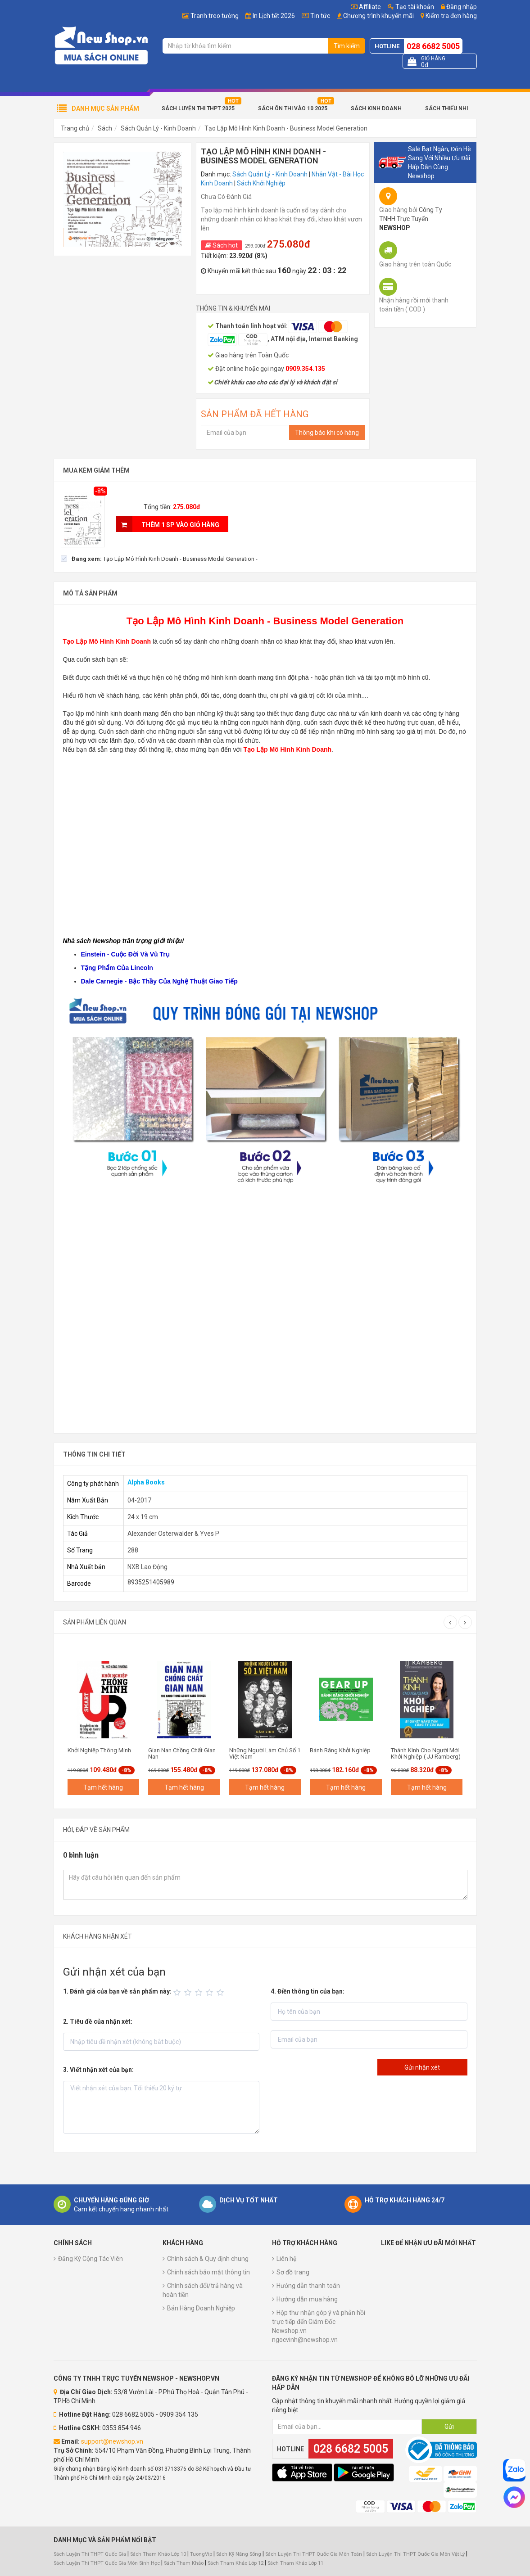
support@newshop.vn (112, 2441)
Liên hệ (286, 2258)
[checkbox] (159, 558)
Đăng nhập (459, 6)
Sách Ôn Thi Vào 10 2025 (292, 108)
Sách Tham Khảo (184, 2563)
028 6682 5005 (433, 46)
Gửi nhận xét (422, 2067)
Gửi (449, 2426)
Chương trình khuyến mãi (378, 15)
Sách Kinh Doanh (376, 108)
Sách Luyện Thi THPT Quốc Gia (90, 2554)
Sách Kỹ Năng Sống (238, 2554)
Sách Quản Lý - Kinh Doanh (158, 128)
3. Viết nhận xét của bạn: (98, 2069)
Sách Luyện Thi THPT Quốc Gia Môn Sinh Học (107, 2563)
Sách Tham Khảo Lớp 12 (236, 2563)
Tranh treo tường (214, 15)
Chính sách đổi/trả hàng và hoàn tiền (203, 2290)
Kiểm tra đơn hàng (451, 15)
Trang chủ (75, 128)
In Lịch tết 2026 (274, 15)
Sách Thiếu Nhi (446, 108)
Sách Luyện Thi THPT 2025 (198, 108)
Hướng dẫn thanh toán (308, 2285)
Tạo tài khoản (411, 6)
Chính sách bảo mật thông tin (208, 2272)
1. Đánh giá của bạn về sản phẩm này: (117, 1991)
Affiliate (366, 6)
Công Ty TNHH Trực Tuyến (410, 218)
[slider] (200, 1992)
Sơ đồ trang (292, 2272)
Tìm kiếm (347, 46)
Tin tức (320, 15)
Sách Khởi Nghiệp (261, 183)
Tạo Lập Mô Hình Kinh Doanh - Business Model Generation (285, 128)
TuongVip (201, 2554)
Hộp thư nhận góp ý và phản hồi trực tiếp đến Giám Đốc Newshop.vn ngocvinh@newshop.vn (318, 2326)
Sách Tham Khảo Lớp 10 (158, 2554)
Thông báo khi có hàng (327, 432)
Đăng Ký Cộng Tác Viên (90, 2258)
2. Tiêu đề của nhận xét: (97, 2021)
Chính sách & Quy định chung (208, 2258)
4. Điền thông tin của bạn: (307, 1991)
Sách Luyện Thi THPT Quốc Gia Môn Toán (313, 2554)
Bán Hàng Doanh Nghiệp (201, 2308)
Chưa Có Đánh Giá (226, 196)
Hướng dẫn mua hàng (307, 2299)
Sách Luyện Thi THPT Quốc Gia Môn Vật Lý (415, 2554)
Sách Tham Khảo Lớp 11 (295, 2563)
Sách (105, 128)
